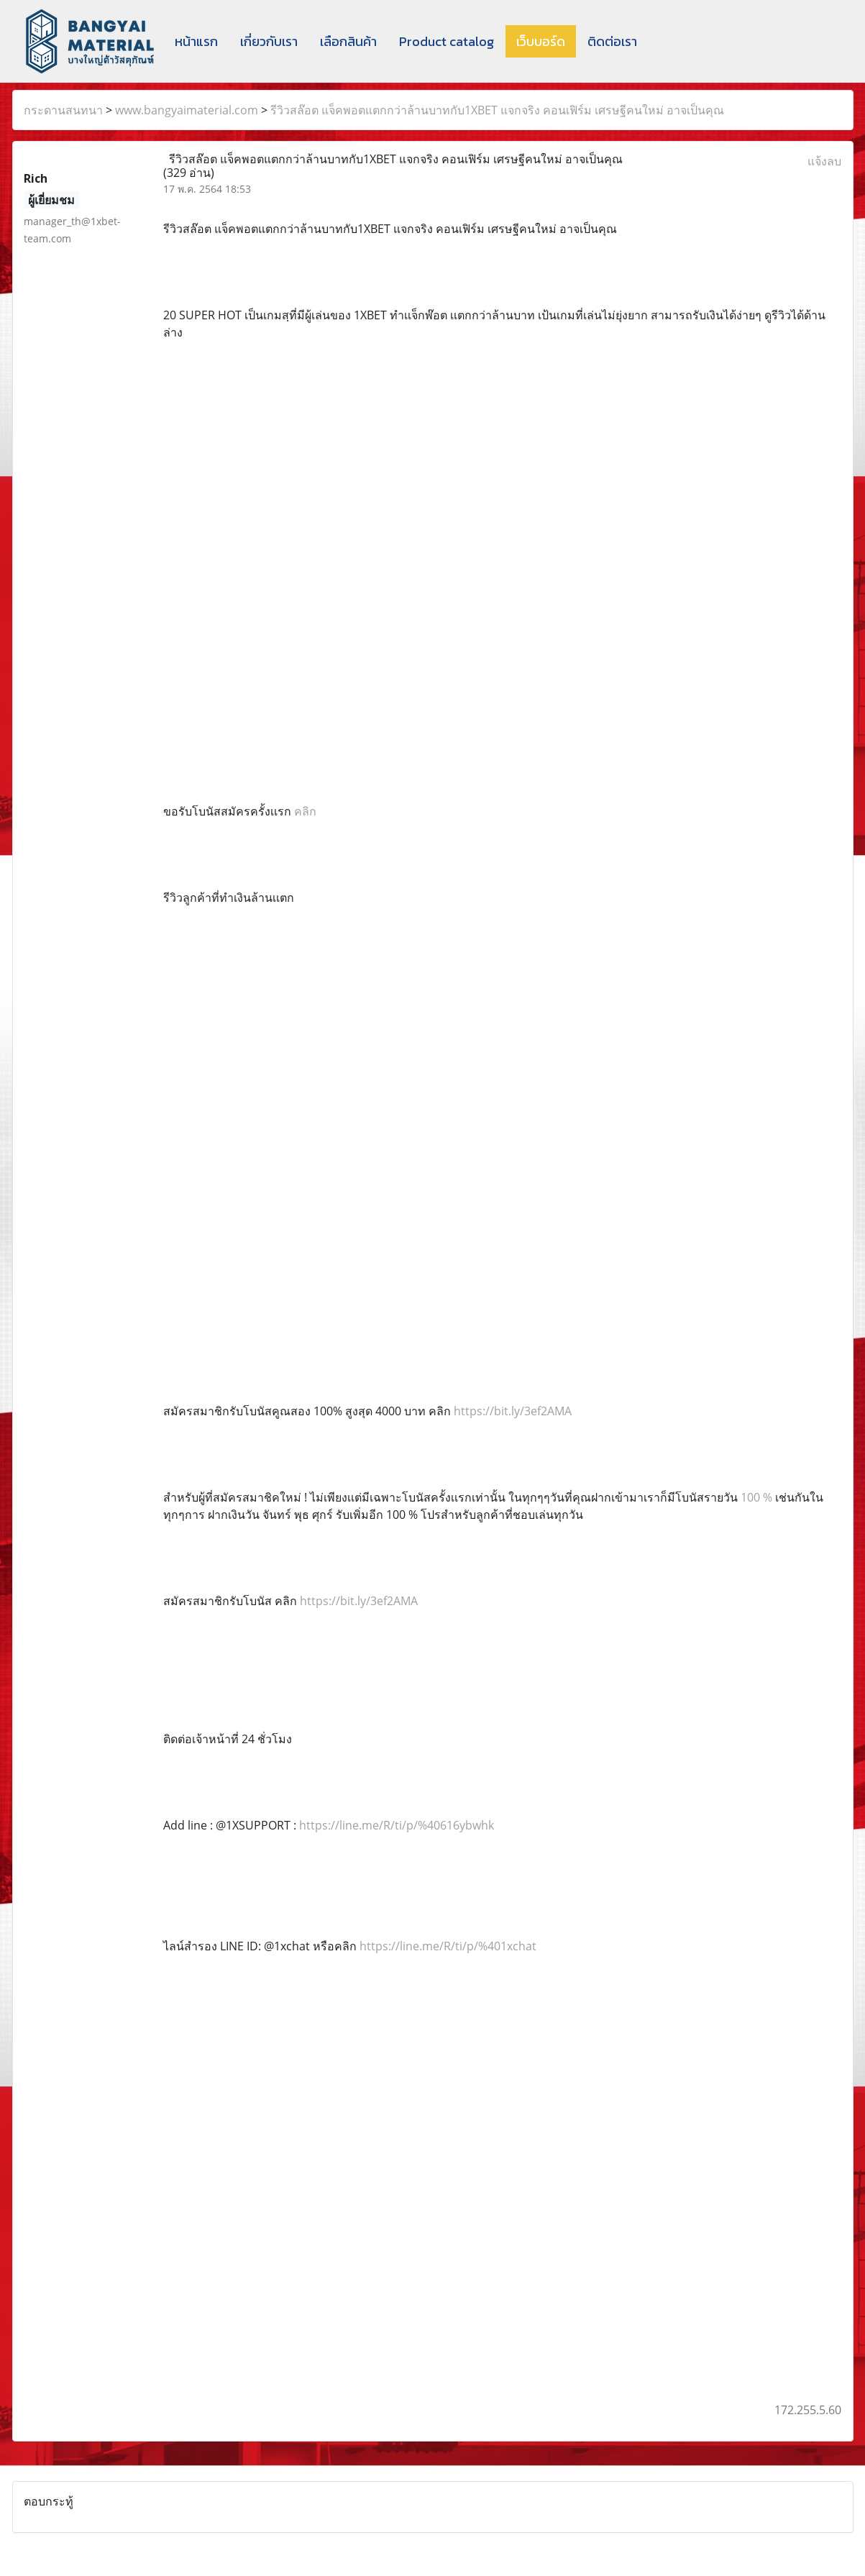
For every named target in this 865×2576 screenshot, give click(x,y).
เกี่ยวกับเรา (269, 41)
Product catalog (446, 41)
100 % (758, 1497)
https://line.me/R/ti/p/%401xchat (448, 1946)
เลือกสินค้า (348, 41)
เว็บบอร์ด (540, 41)
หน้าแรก (196, 41)
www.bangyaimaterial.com (186, 110)
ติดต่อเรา (612, 41)
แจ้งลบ (824, 161)
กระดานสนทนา (63, 110)
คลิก (305, 811)
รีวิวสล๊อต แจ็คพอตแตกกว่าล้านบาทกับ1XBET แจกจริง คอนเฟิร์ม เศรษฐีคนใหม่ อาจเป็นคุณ (497, 110)
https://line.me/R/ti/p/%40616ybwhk (396, 1825)
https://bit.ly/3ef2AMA (513, 1411)
